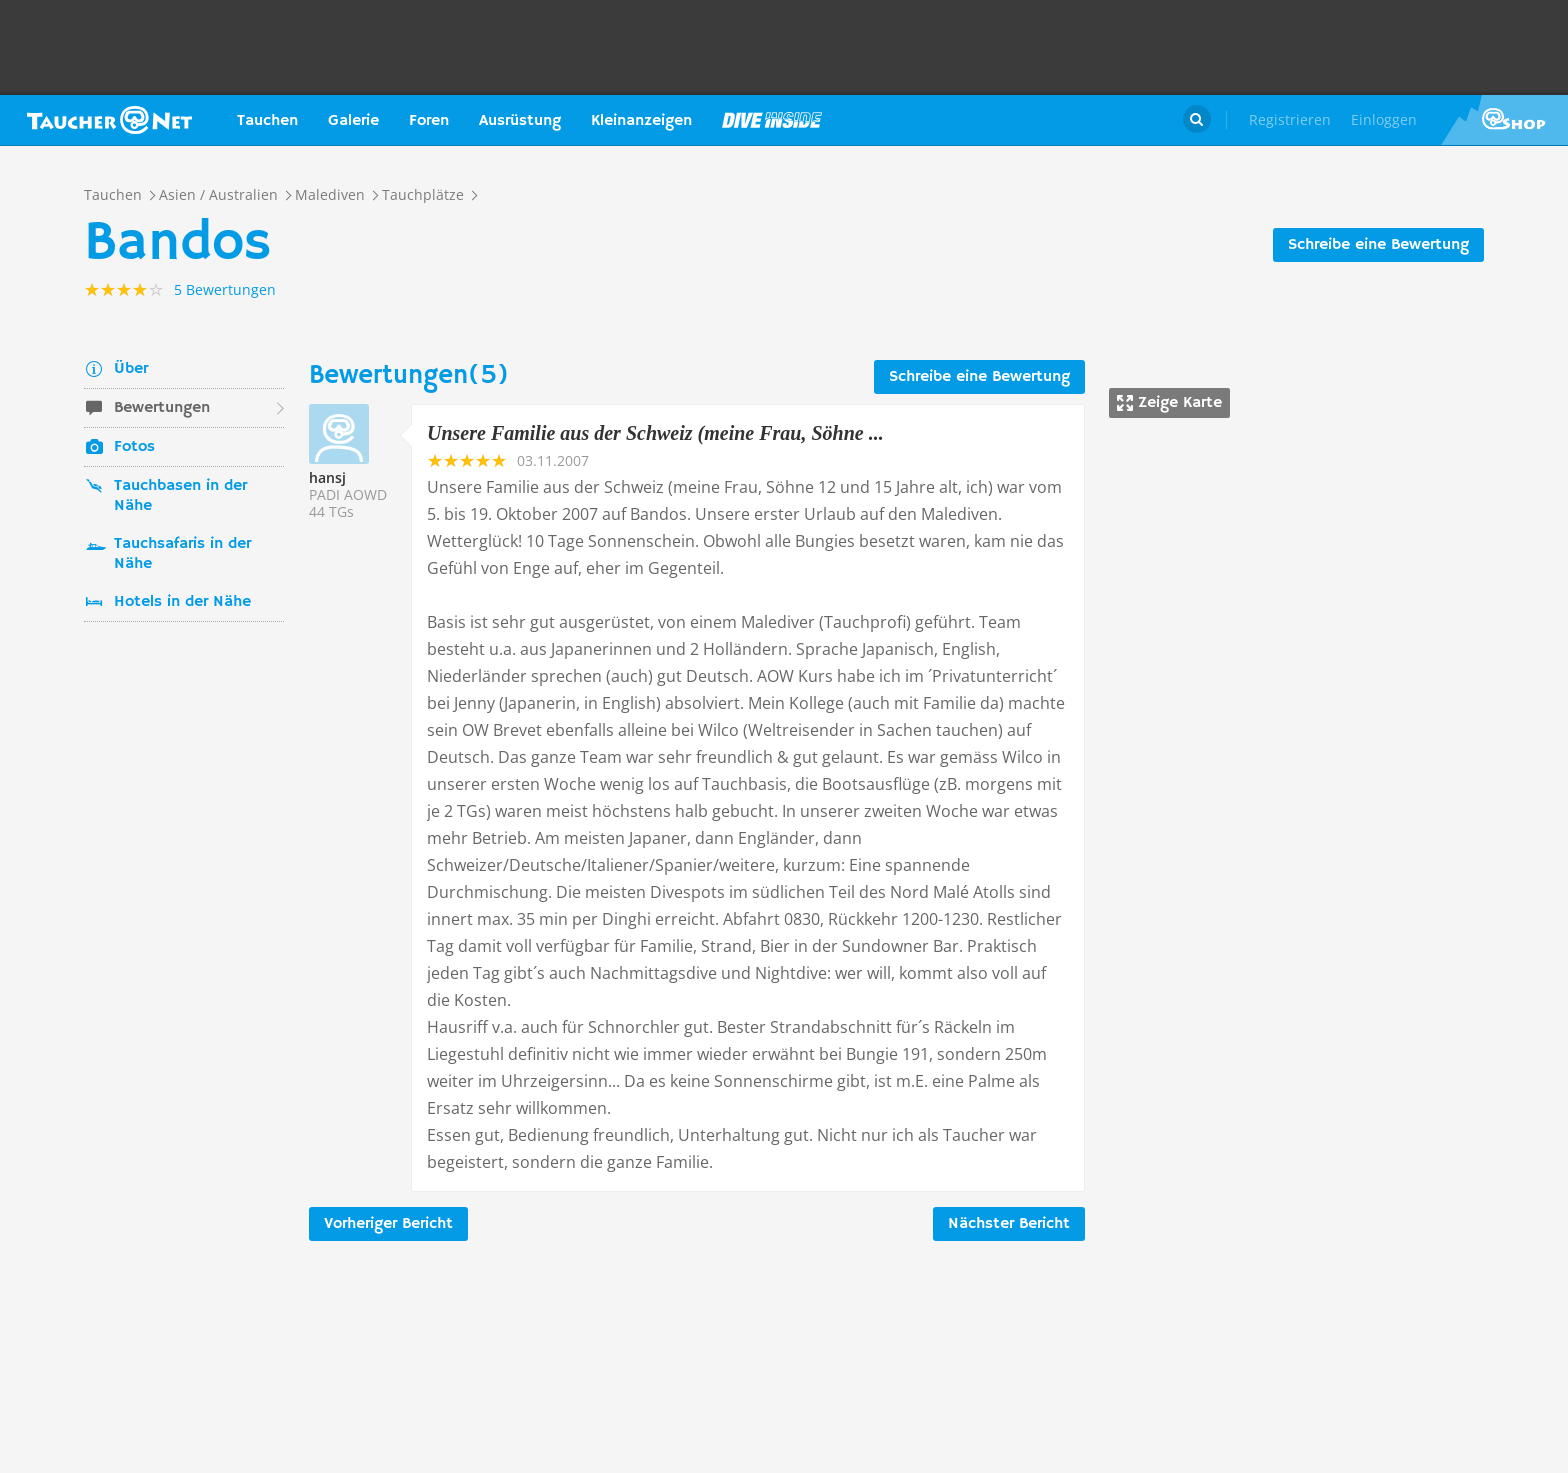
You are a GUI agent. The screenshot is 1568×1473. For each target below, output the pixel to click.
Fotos (134, 447)
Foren (429, 121)
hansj (327, 477)
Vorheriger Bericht (388, 1224)
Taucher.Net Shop (1504, 120)
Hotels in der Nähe (182, 602)
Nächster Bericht (1009, 1224)
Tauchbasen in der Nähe (180, 496)
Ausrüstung (520, 121)
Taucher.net (109, 120)
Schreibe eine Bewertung (1378, 245)
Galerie (353, 121)
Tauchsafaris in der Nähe (182, 554)
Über (131, 369)
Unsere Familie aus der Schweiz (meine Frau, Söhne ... (655, 433)
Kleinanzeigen (641, 121)
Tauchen (267, 121)
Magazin (772, 120)
